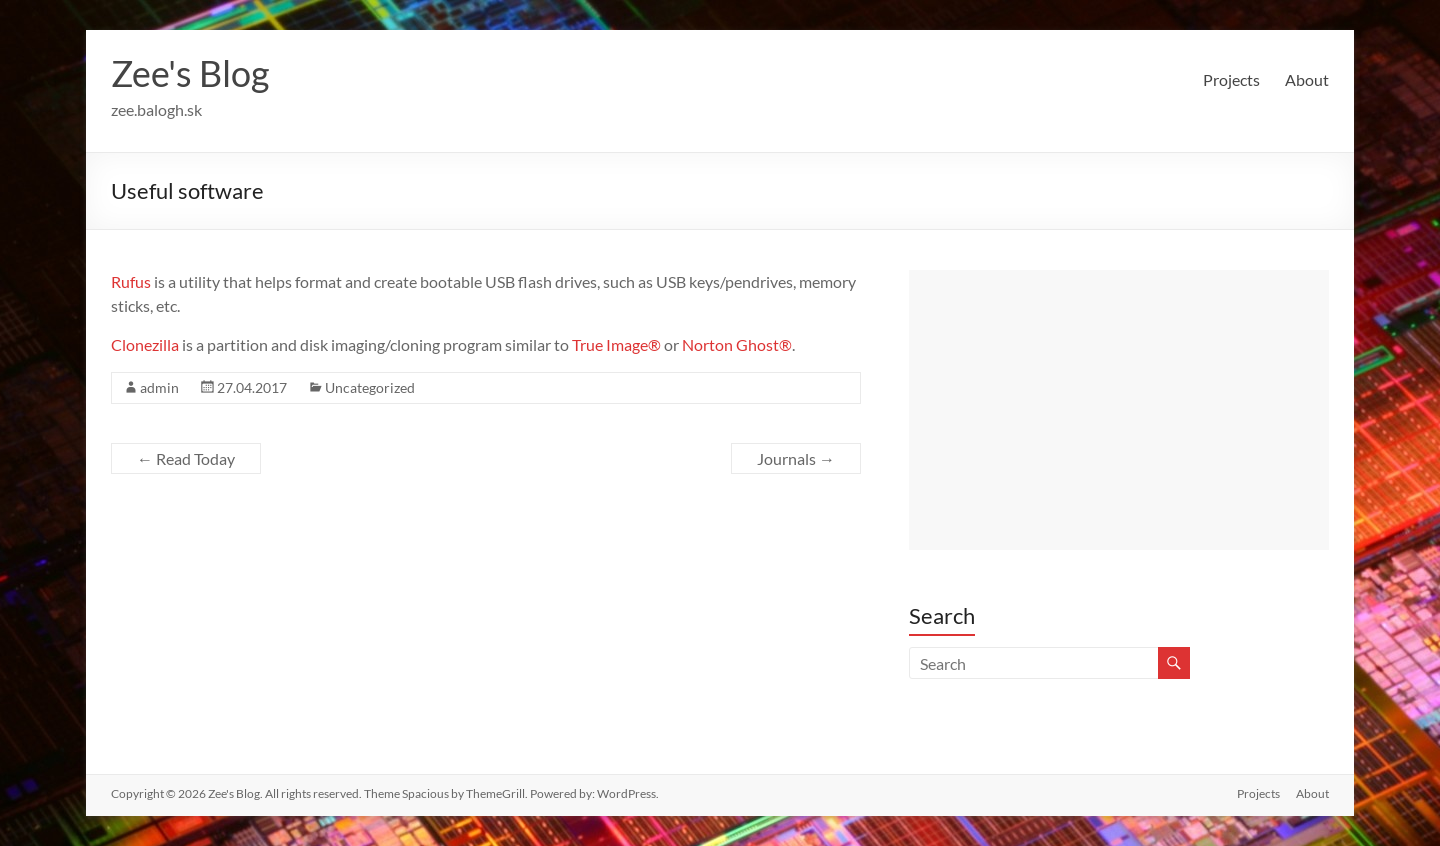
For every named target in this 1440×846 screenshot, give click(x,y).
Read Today (186, 458)
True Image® (616, 344)
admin (159, 387)
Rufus (131, 281)
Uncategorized (370, 387)
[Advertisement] (1119, 410)
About (1307, 79)
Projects (1231, 79)
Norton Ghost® (737, 344)
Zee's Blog (190, 73)
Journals (796, 458)
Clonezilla (145, 344)
